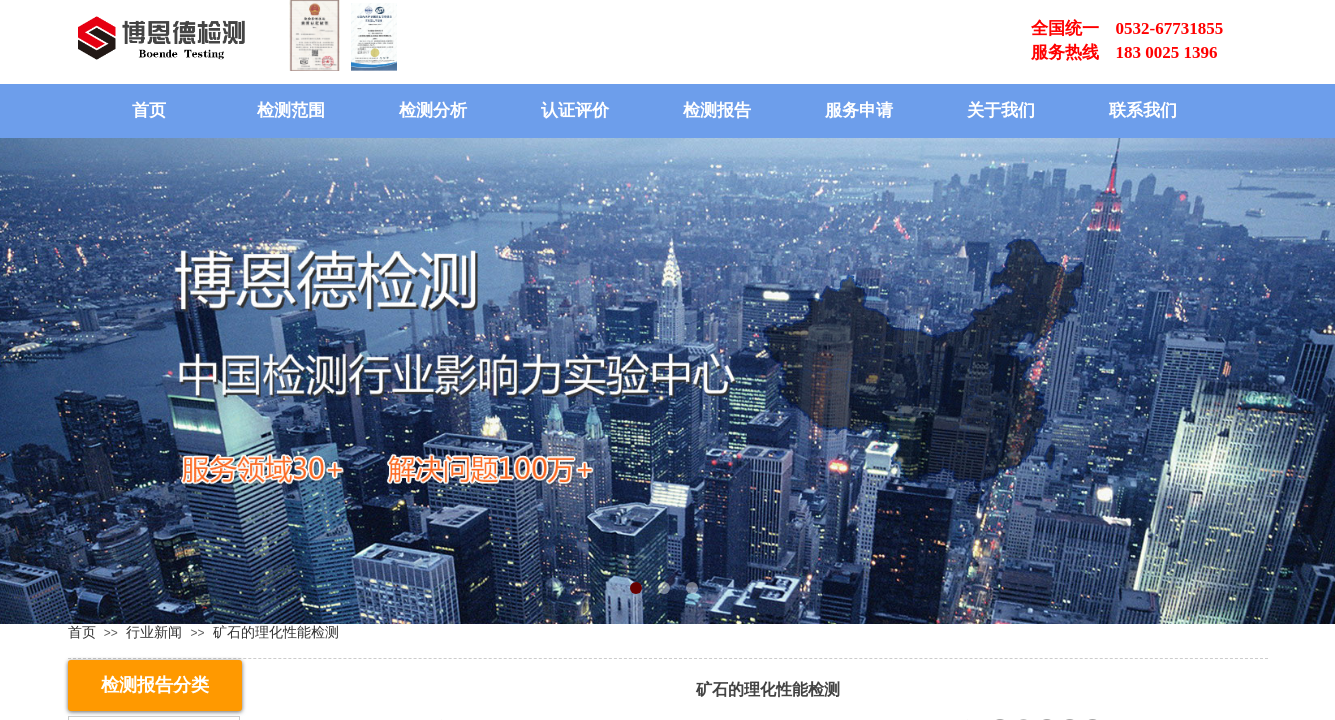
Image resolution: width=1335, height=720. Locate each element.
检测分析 (433, 110)
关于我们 (1001, 110)
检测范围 (291, 110)
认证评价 (575, 110)
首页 (149, 110)
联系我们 (1143, 110)
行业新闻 (154, 632)
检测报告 (717, 110)
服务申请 (859, 110)
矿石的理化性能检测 (276, 632)
